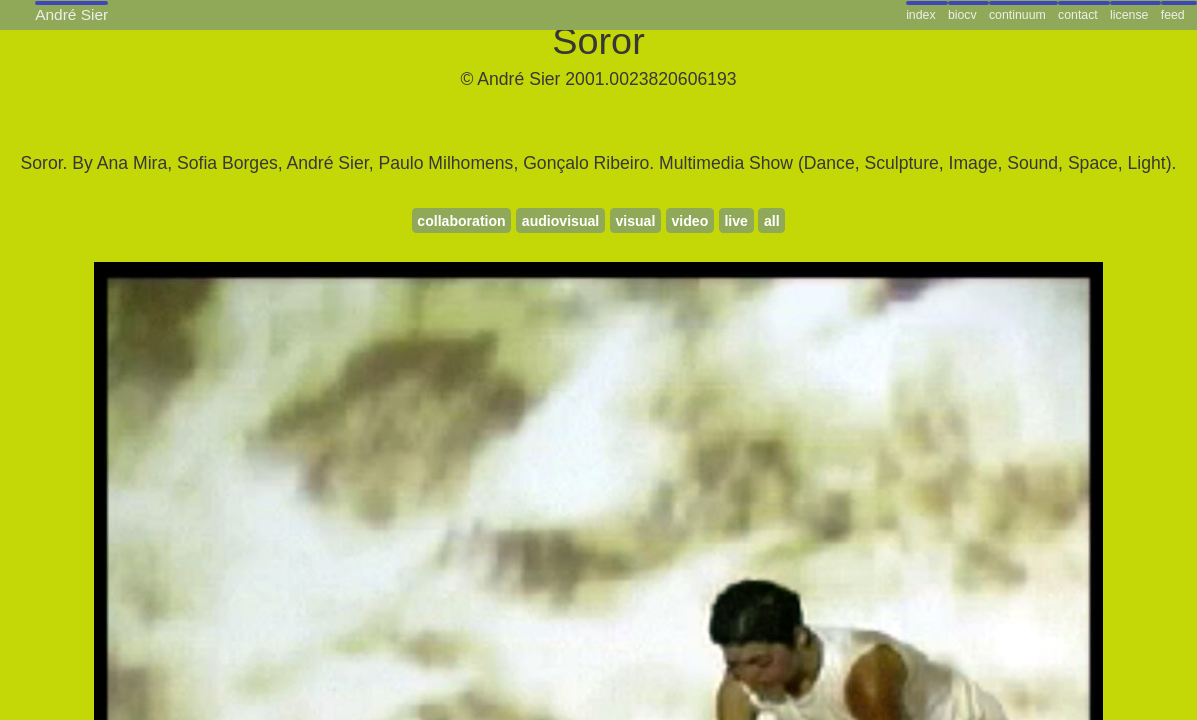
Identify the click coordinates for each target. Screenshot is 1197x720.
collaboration (461, 221)
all (772, 221)
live (735, 221)
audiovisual (560, 221)
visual (635, 221)
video (689, 221)
